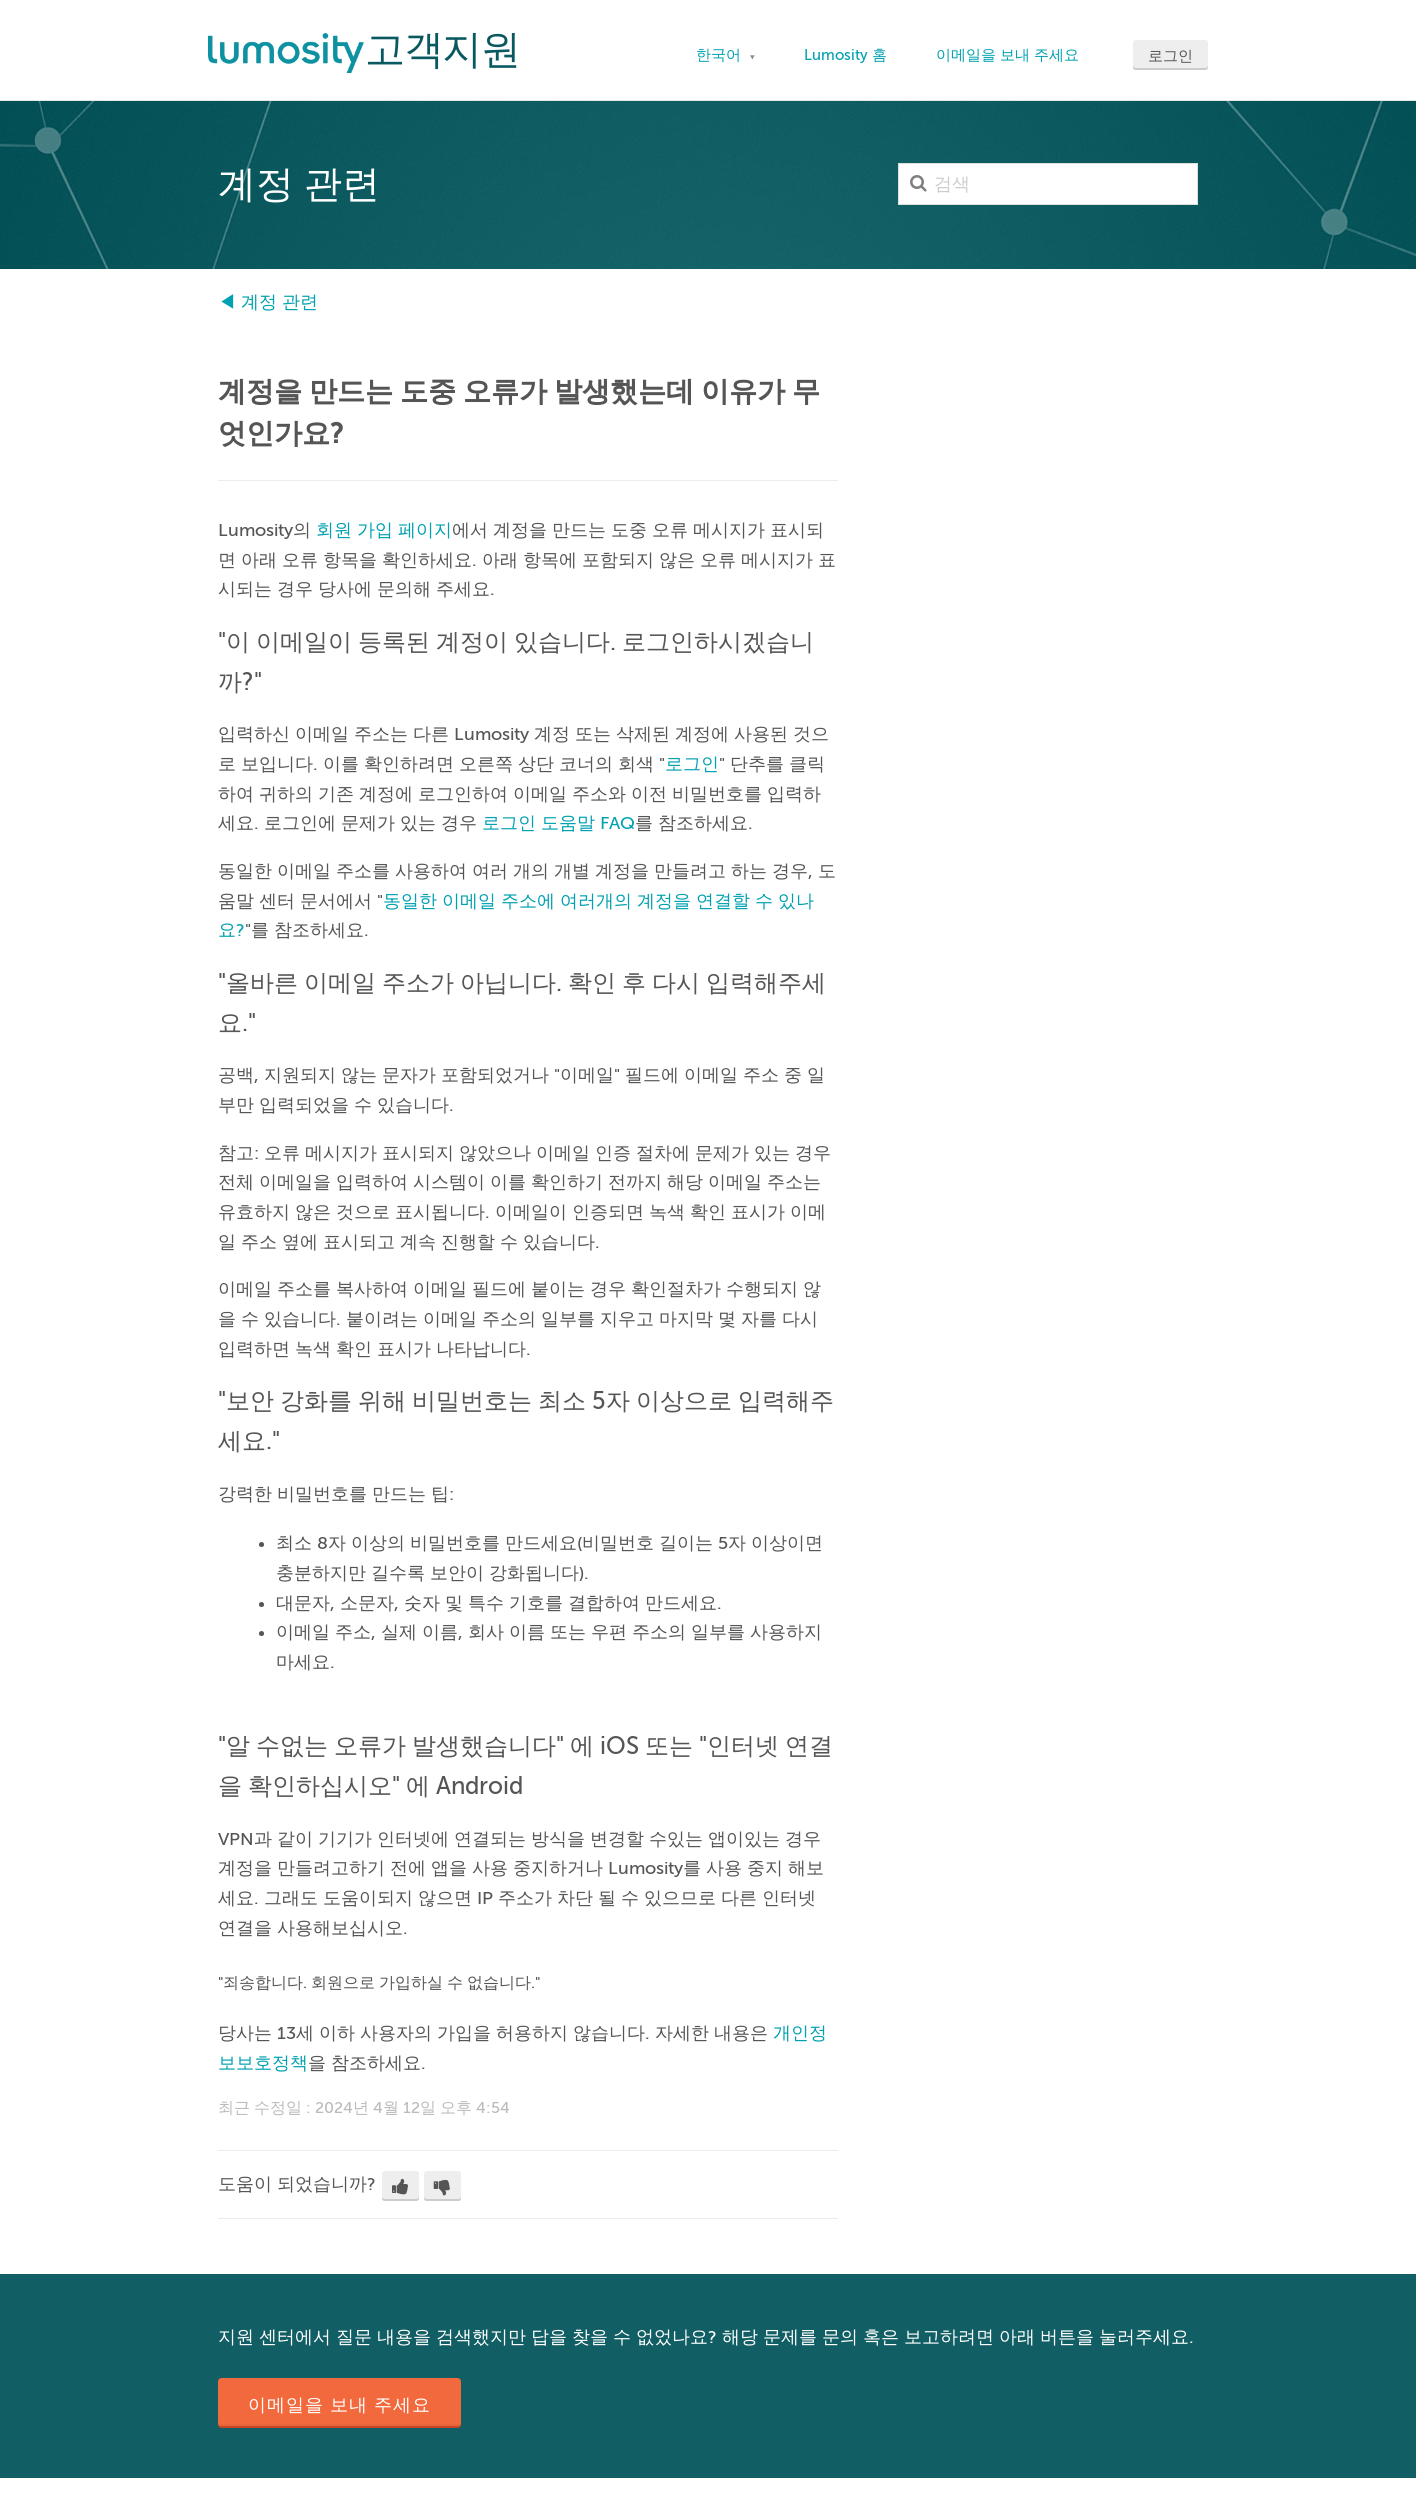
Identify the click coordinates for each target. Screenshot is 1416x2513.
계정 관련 (279, 302)
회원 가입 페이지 (384, 530)
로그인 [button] (1170, 56)
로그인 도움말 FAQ (558, 823)
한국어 (720, 55)
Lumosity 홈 (845, 55)
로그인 (692, 764)
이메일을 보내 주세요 (1007, 55)
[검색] (1048, 184)
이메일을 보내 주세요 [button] (339, 2405)
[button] (400, 2186)
